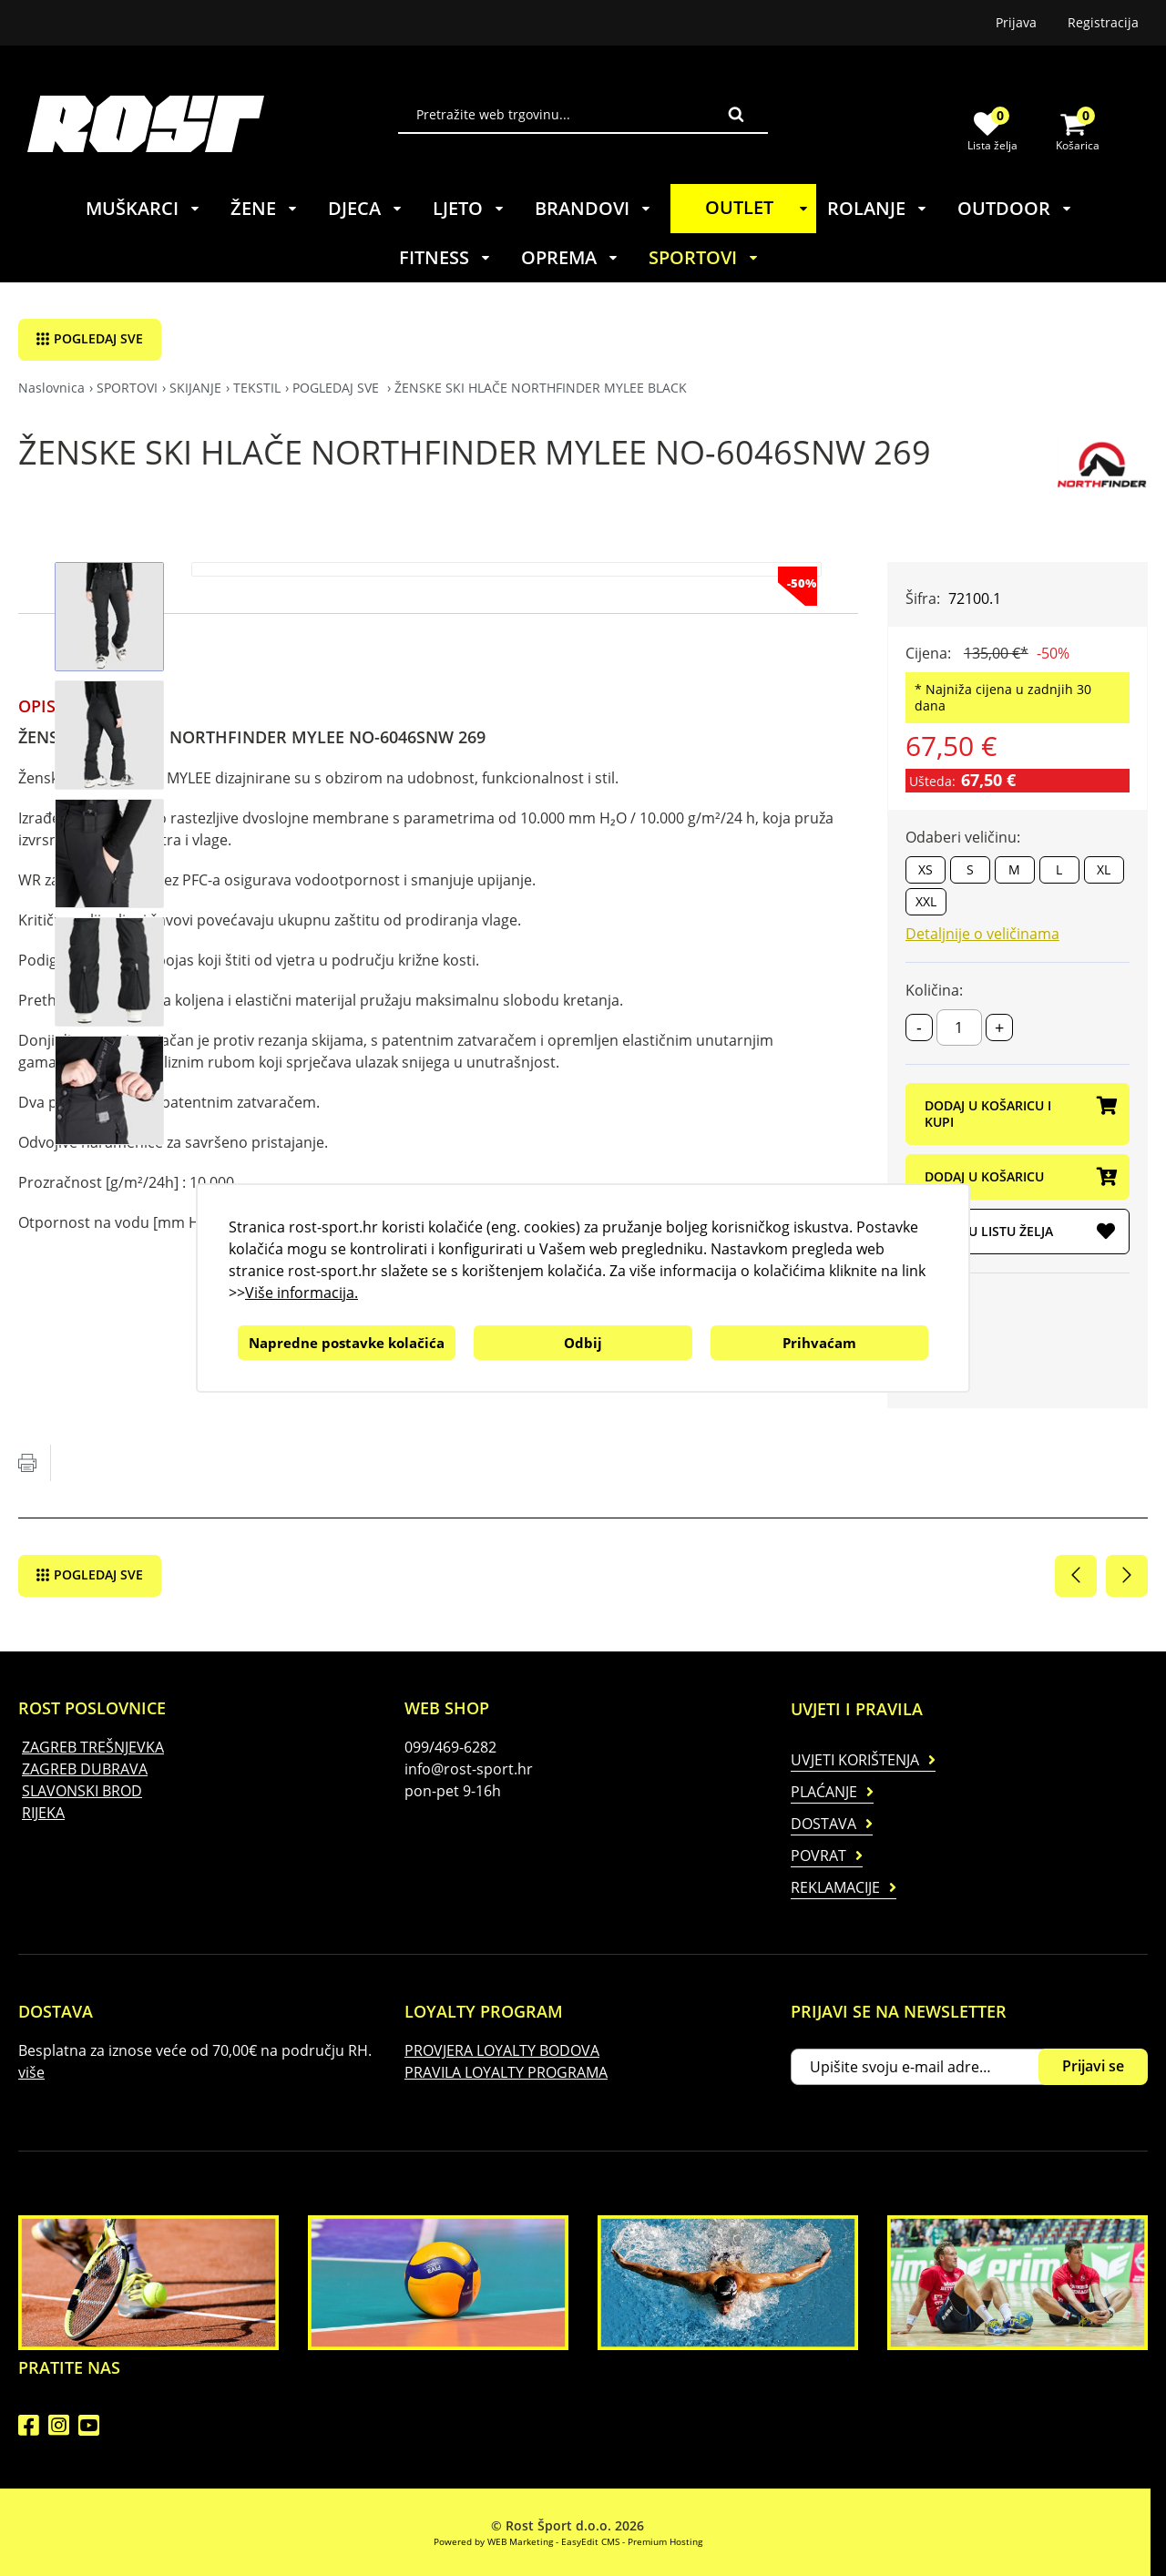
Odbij (583, 1343)
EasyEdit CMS (590, 2541)
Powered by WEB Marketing (493, 2541)
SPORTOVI (704, 257)
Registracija (1103, 22)
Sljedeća (1127, 1576)
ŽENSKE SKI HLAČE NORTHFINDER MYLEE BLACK (540, 387)
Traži (736, 114)
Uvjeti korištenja (855, 1760)
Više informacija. (301, 1293)
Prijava (1016, 22)
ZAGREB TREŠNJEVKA (93, 1747)
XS (925, 869)
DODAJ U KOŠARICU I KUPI (1020, 1113)
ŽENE (264, 208)
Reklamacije (835, 1887)
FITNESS (445, 257)
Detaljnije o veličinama (982, 934)
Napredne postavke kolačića (347, 1343)
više (31, 2072)
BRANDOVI (593, 208)
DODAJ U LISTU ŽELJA (1020, 1232)
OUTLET (759, 207)
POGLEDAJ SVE (98, 338)
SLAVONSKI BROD (82, 1791)
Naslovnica (51, 387)
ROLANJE (877, 208)
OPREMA (570, 257)
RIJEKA (43, 1813)
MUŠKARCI (143, 208)
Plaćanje (824, 1792)
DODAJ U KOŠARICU (1020, 1178)
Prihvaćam (819, 1343)
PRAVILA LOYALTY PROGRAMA (506, 2072)
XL (1103, 869)
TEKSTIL (257, 387)
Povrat (818, 1855)
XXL (925, 901)
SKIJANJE (195, 387)
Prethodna (1076, 1576)
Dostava (823, 1824)
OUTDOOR (1015, 208)
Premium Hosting (665, 2541)
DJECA (366, 208)
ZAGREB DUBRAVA (85, 1769)
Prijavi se (1093, 2066)
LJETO (469, 208)
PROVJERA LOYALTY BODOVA (501, 2050)
